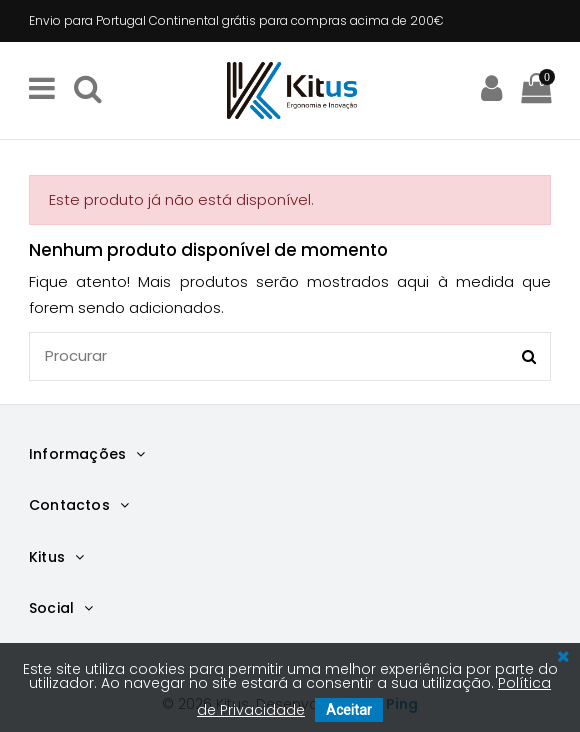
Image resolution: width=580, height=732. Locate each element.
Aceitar (349, 710)
